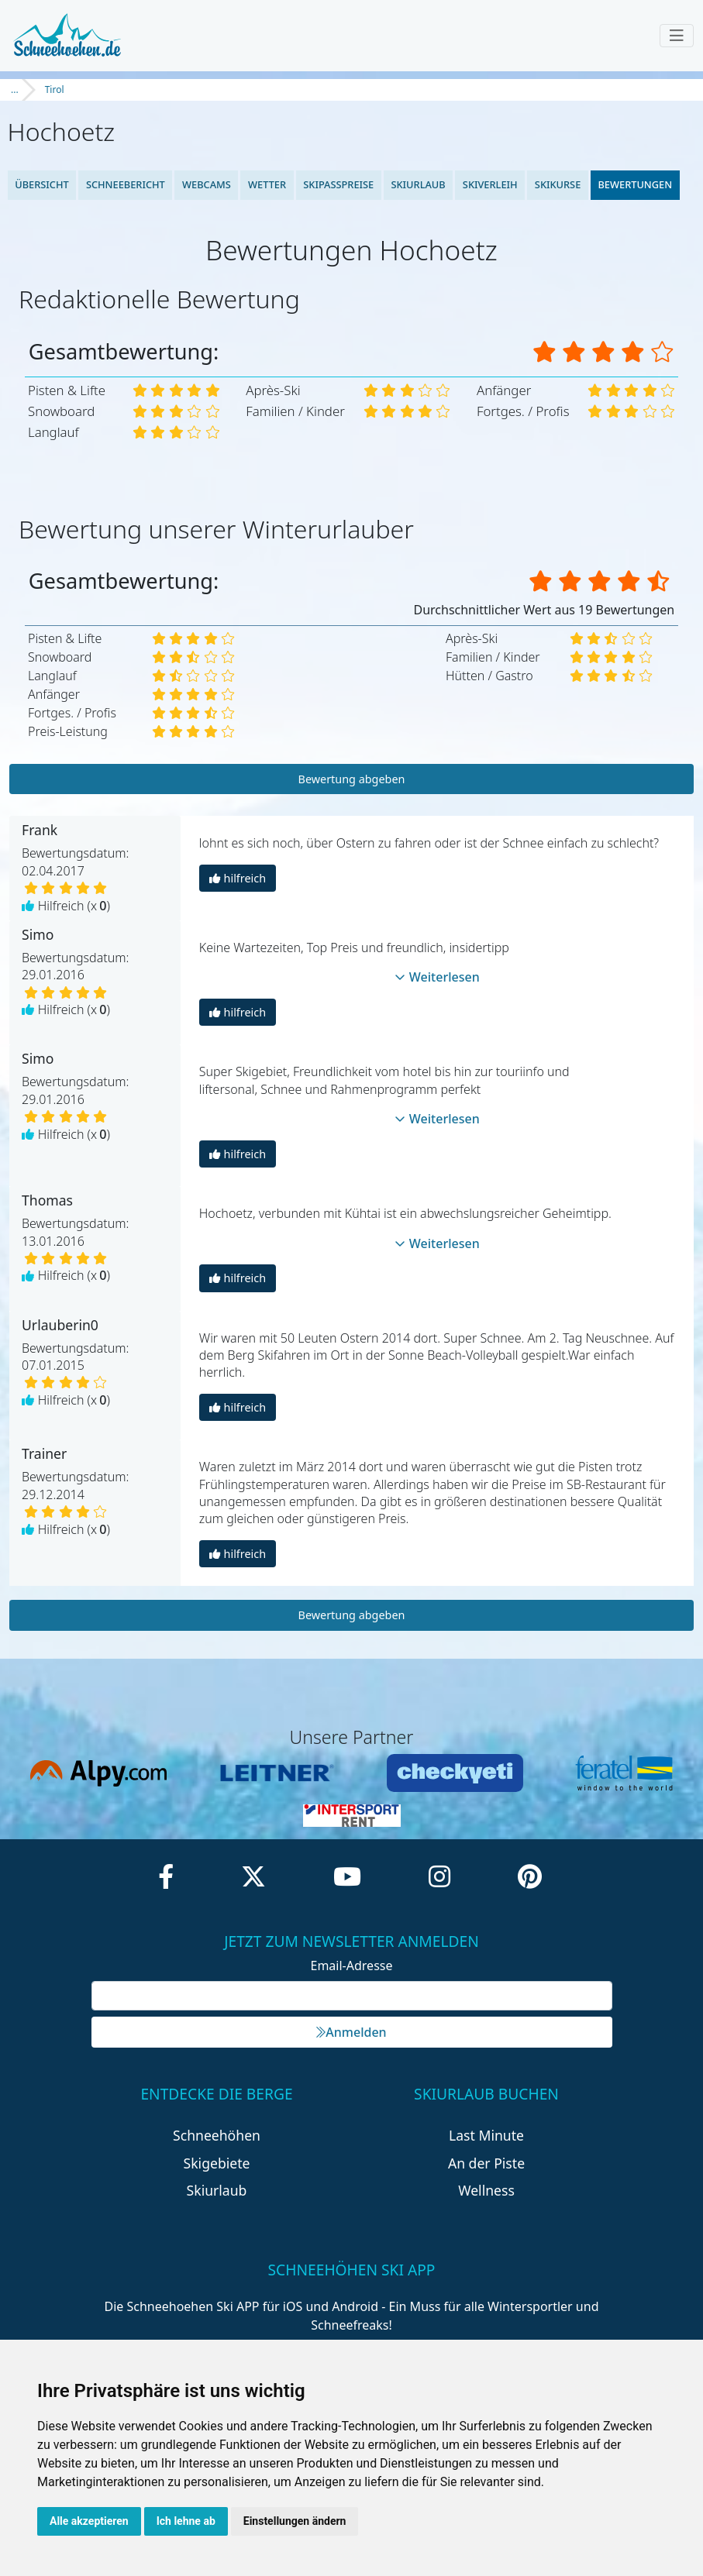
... (15, 89)
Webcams (206, 184)
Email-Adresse (352, 1965)
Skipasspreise (338, 184)
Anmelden (351, 2032)
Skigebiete (217, 2163)
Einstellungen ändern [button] (294, 2521)
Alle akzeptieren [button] (89, 2521)
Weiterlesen (437, 976)
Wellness (486, 2190)
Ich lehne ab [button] (186, 2521)
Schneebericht (125, 184)
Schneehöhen (216, 2135)
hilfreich (237, 878)
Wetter (267, 184)
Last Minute (486, 2135)
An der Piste (486, 2163)
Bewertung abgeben (351, 779)
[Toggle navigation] (677, 35)
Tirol (54, 89)
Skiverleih (490, 184)
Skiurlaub (418, 184)
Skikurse (558, 184)
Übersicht (42, 184)
